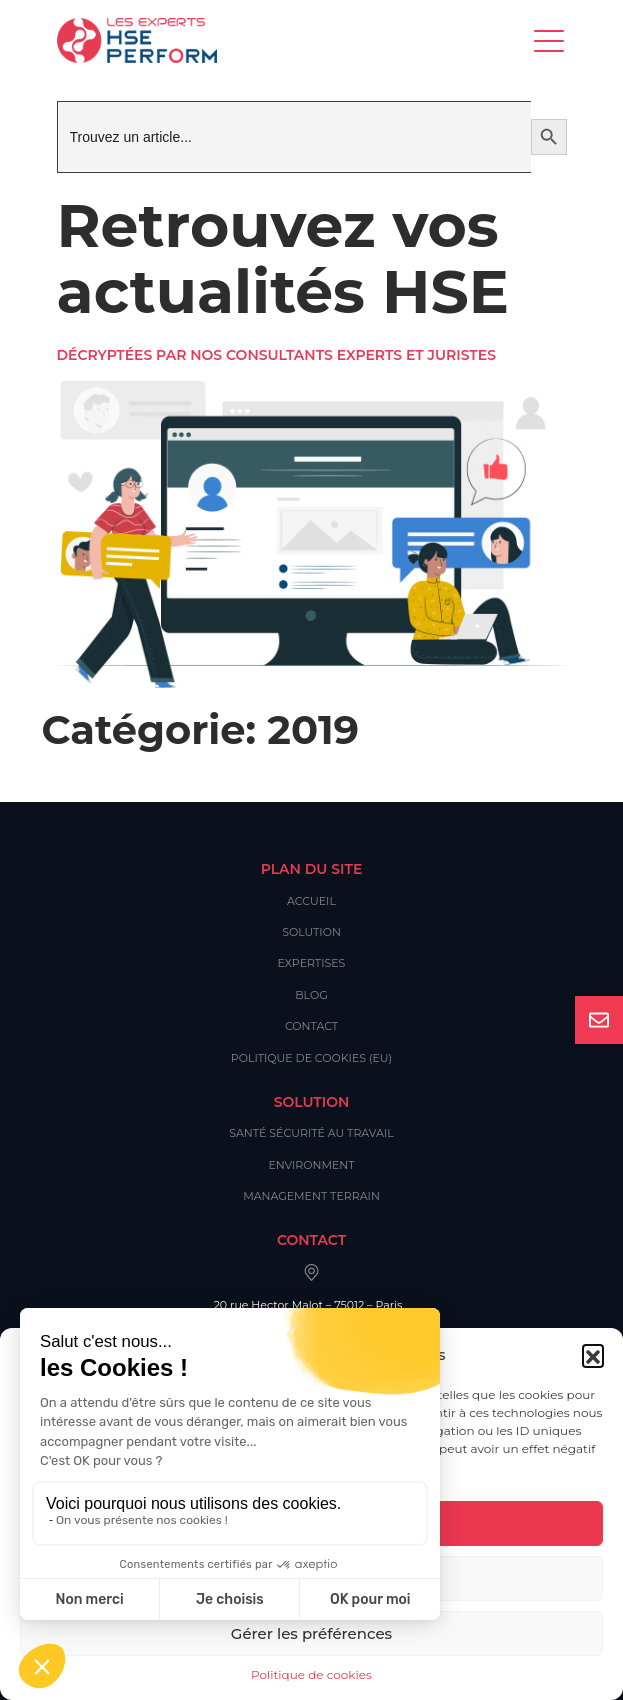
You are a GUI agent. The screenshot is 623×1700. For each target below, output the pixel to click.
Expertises (312, 963)
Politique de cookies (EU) (311, 1058)
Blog (311, 995)
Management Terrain (311, 1196)
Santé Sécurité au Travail (311, 1133)
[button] (593, 1355)
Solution (311, 932)
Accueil (311, 901)
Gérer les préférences (311, 1633)
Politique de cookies (311, 1674)
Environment (311, 1165)
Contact (311, 1026)
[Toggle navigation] (550, 40)
